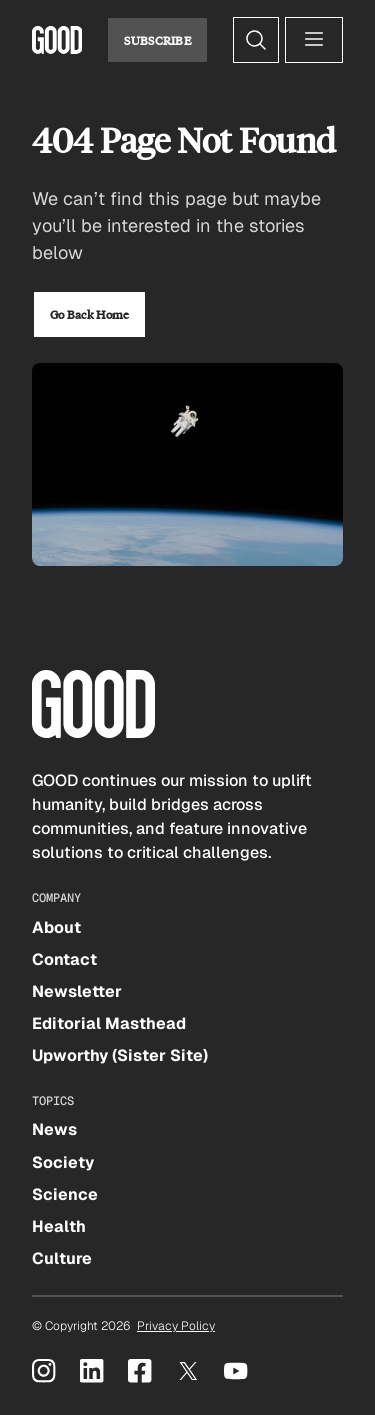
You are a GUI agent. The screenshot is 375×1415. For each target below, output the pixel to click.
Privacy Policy (176, 1326)
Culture (62, 1258)
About (56, 927)
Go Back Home (89, 314)
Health (59, 1226)
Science (65, 1194)
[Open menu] (314, 40)
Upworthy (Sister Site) (120, 1055)
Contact (64, 959)
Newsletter (77, 991)
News (54, 1129)
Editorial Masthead (109, 1023)
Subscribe (157, 40)
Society (63, 1162)
